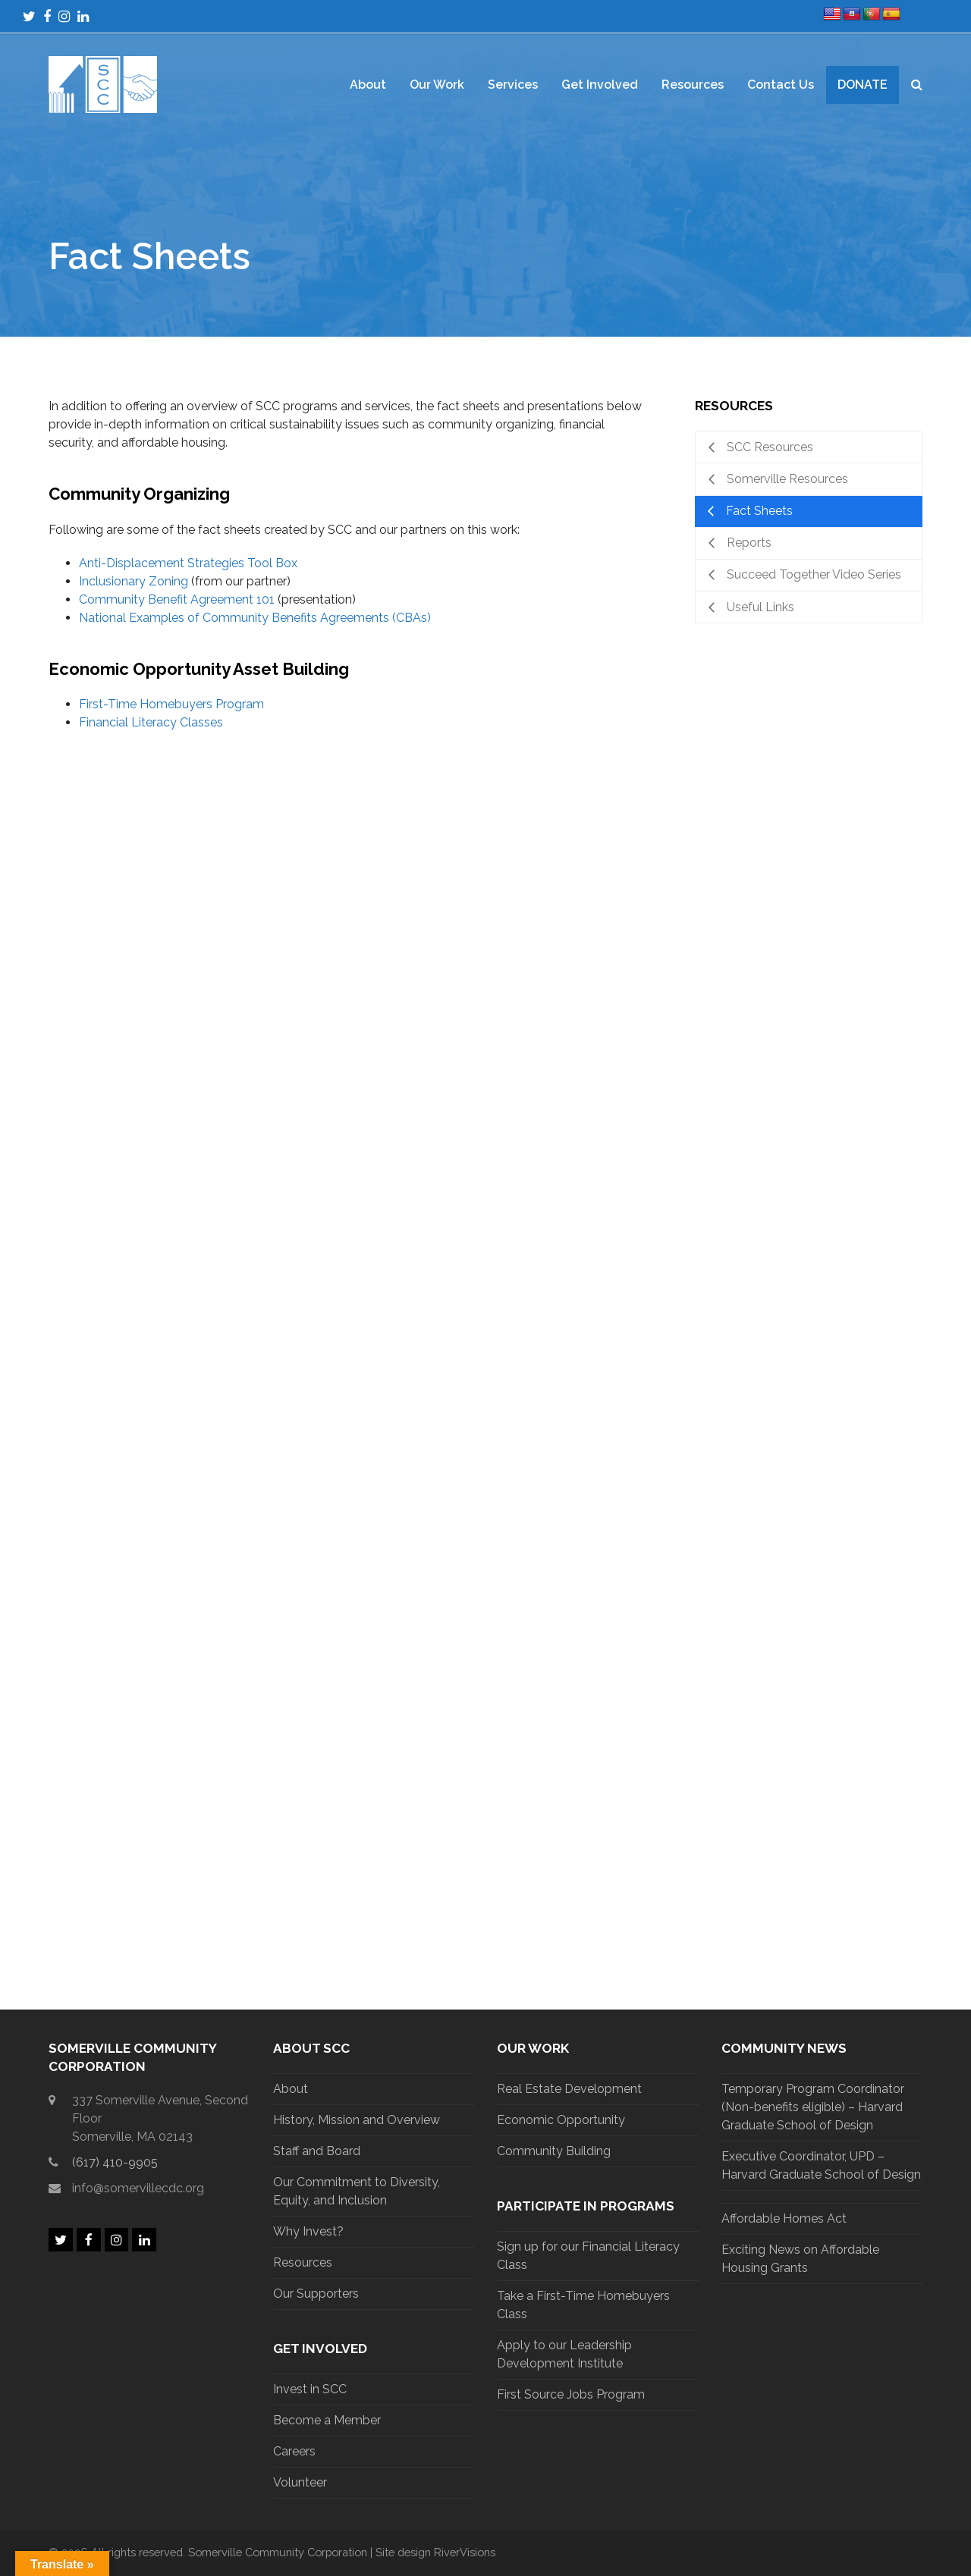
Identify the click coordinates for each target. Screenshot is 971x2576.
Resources (302, 2262)
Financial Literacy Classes (151, 722)
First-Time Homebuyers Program (171, 704)
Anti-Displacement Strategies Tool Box (188, 563)
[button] (917, 85)
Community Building (554, 2151)
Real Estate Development (569, 2089)
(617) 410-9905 (115, 2162)
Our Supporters (316, 2293)
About (290, 2089)
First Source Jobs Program (571, 2394)
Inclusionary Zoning (133, 581)
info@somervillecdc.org (138, 2188)
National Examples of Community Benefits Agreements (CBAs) (255, 617)
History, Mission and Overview (356, 2120)
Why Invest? (308, 2231)
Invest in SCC (310, 2389)
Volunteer (300, 2482)
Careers (294, 2451)
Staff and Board (316, 2151)
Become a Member (327, 2420)
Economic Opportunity (561, 2120)
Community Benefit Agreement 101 (177, 599)
